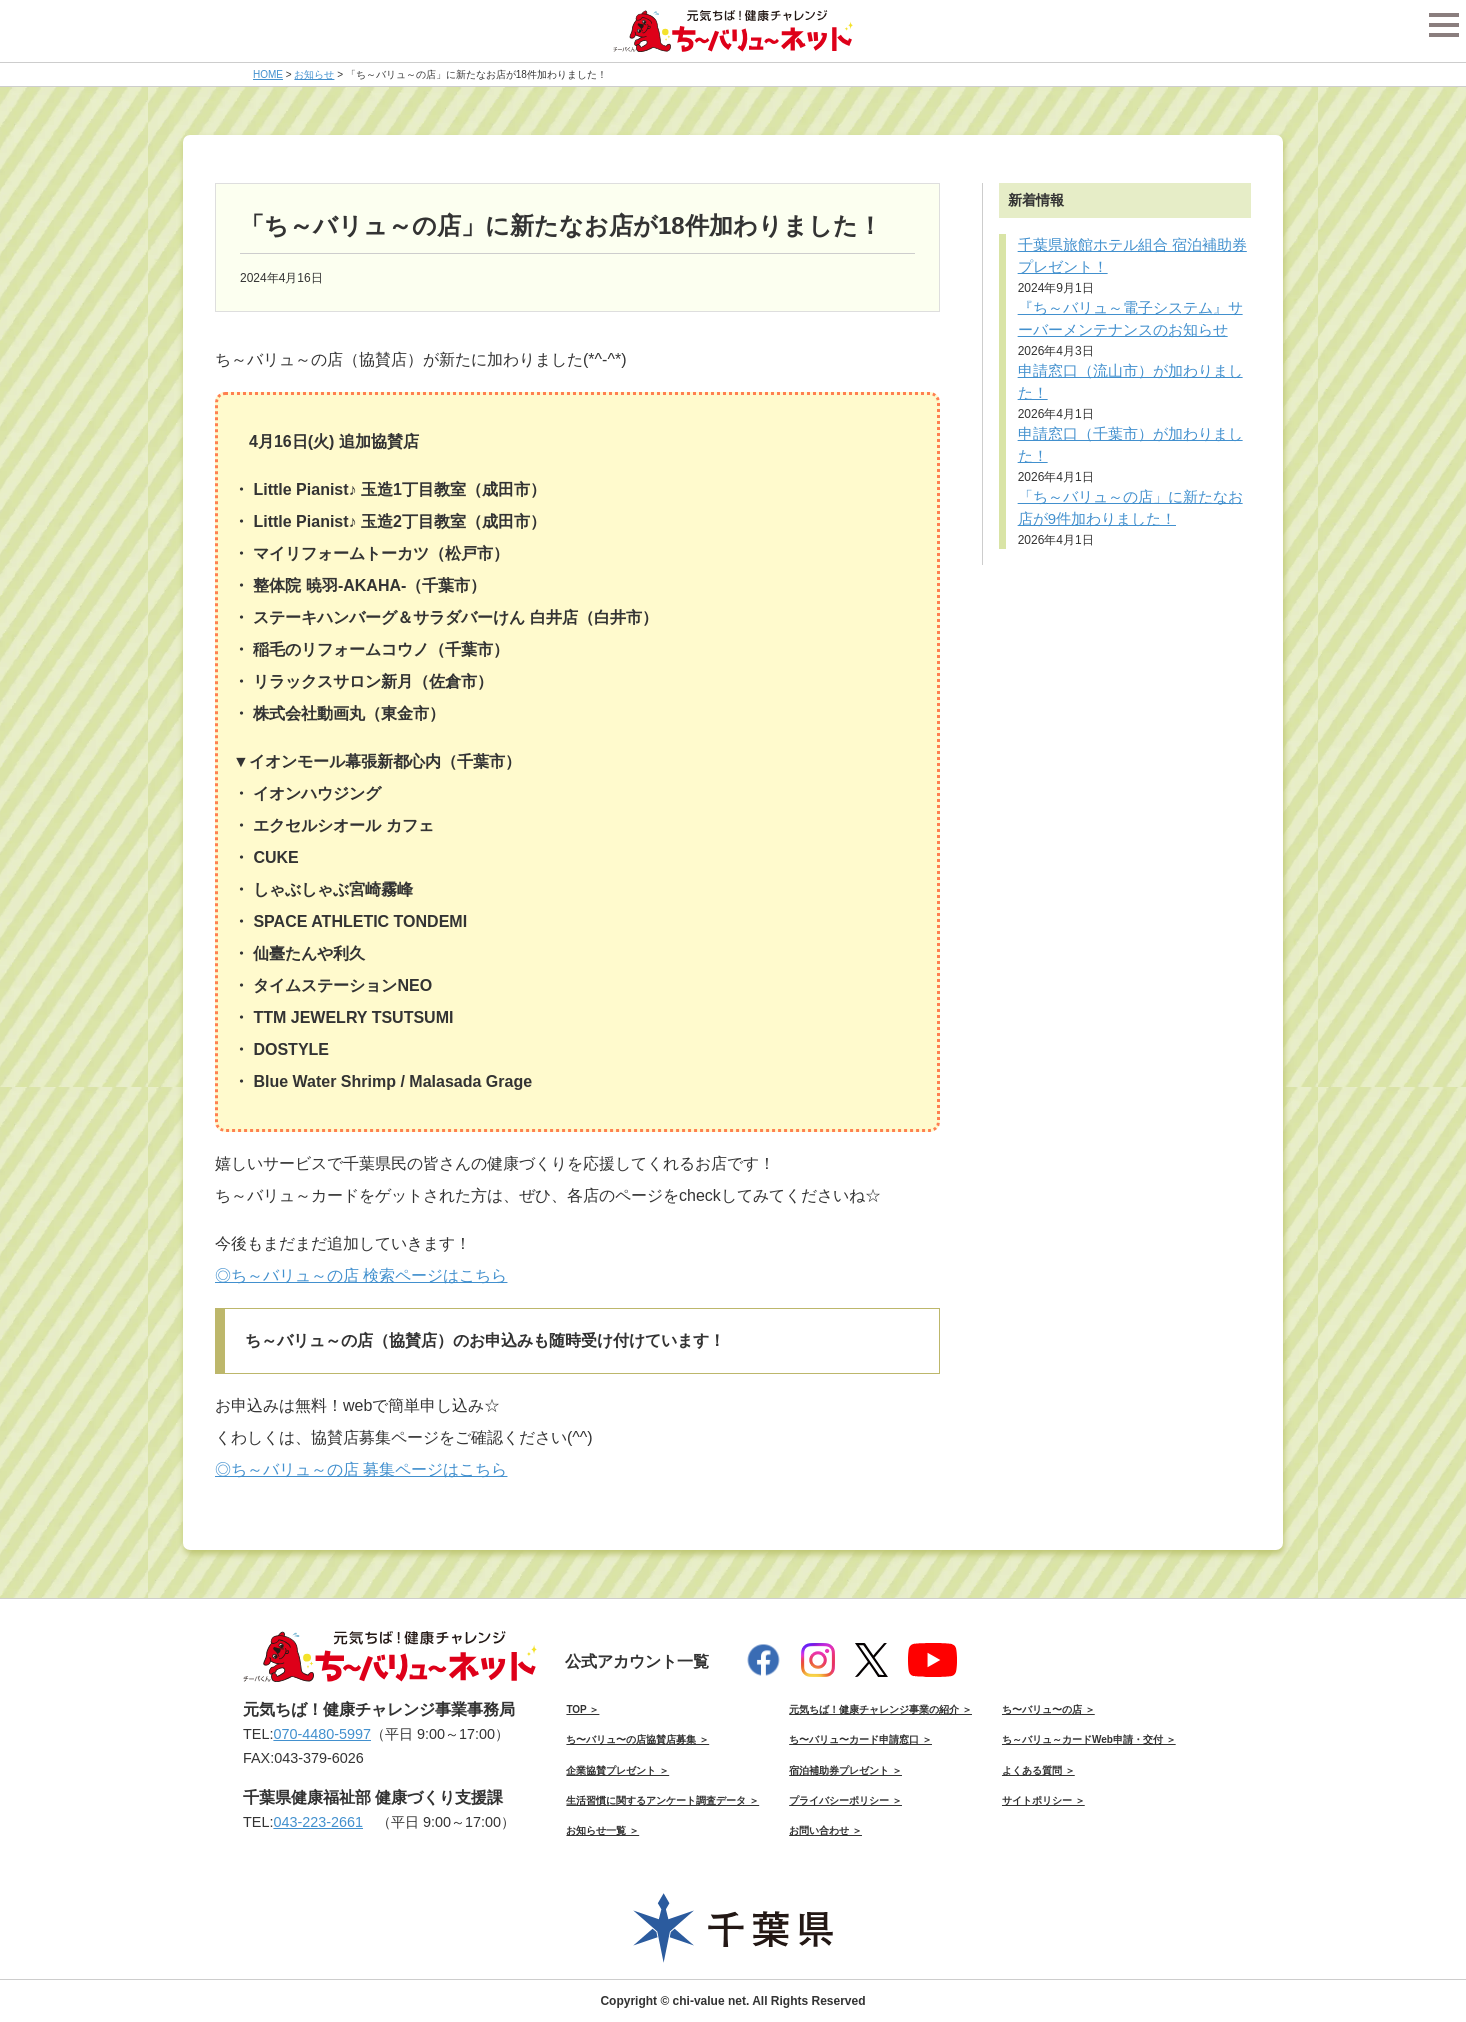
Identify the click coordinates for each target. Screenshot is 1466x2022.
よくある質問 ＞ (1038, 1770)
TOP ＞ (582, 1709)
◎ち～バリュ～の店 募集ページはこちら (361, 1469)
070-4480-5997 (322, 1734)
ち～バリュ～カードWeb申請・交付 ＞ (1089, 1739)
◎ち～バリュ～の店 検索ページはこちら (361, 1275)
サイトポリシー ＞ (1043, 1800)
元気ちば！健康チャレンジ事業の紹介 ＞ (880, 1709)
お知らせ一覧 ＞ (602, 1830)
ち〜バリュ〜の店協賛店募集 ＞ (637, 1739)
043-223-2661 (318, 1822)
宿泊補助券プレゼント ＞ (845, 1770)
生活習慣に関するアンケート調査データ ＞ (662, 1800)
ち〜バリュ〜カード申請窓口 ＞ (860, 1739)
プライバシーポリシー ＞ (845, 1800)
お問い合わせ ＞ (825, 1830)
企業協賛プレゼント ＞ (617, 1770)
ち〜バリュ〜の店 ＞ (1048, 1709)
